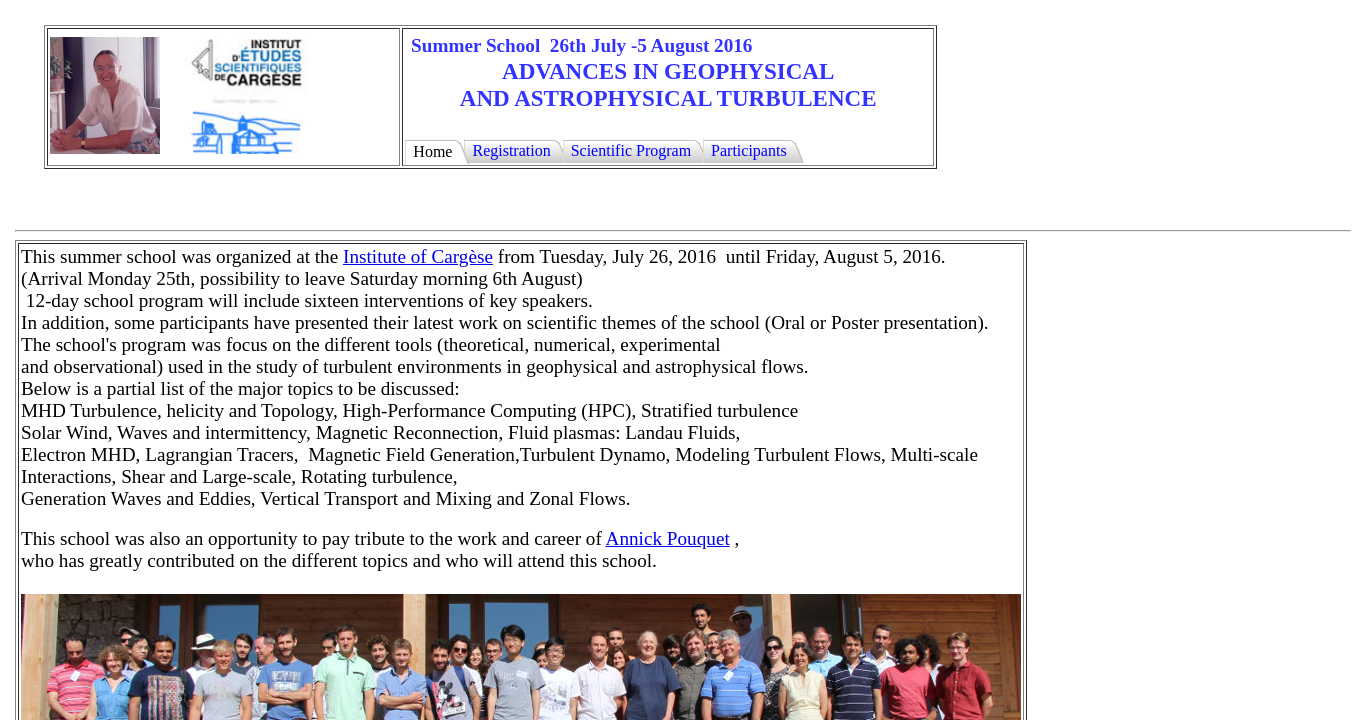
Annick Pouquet (668, 538)
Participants (749, 150)
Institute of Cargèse (418, 256)
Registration (511, 150)
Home (432, 151)
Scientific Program (631, 150)
